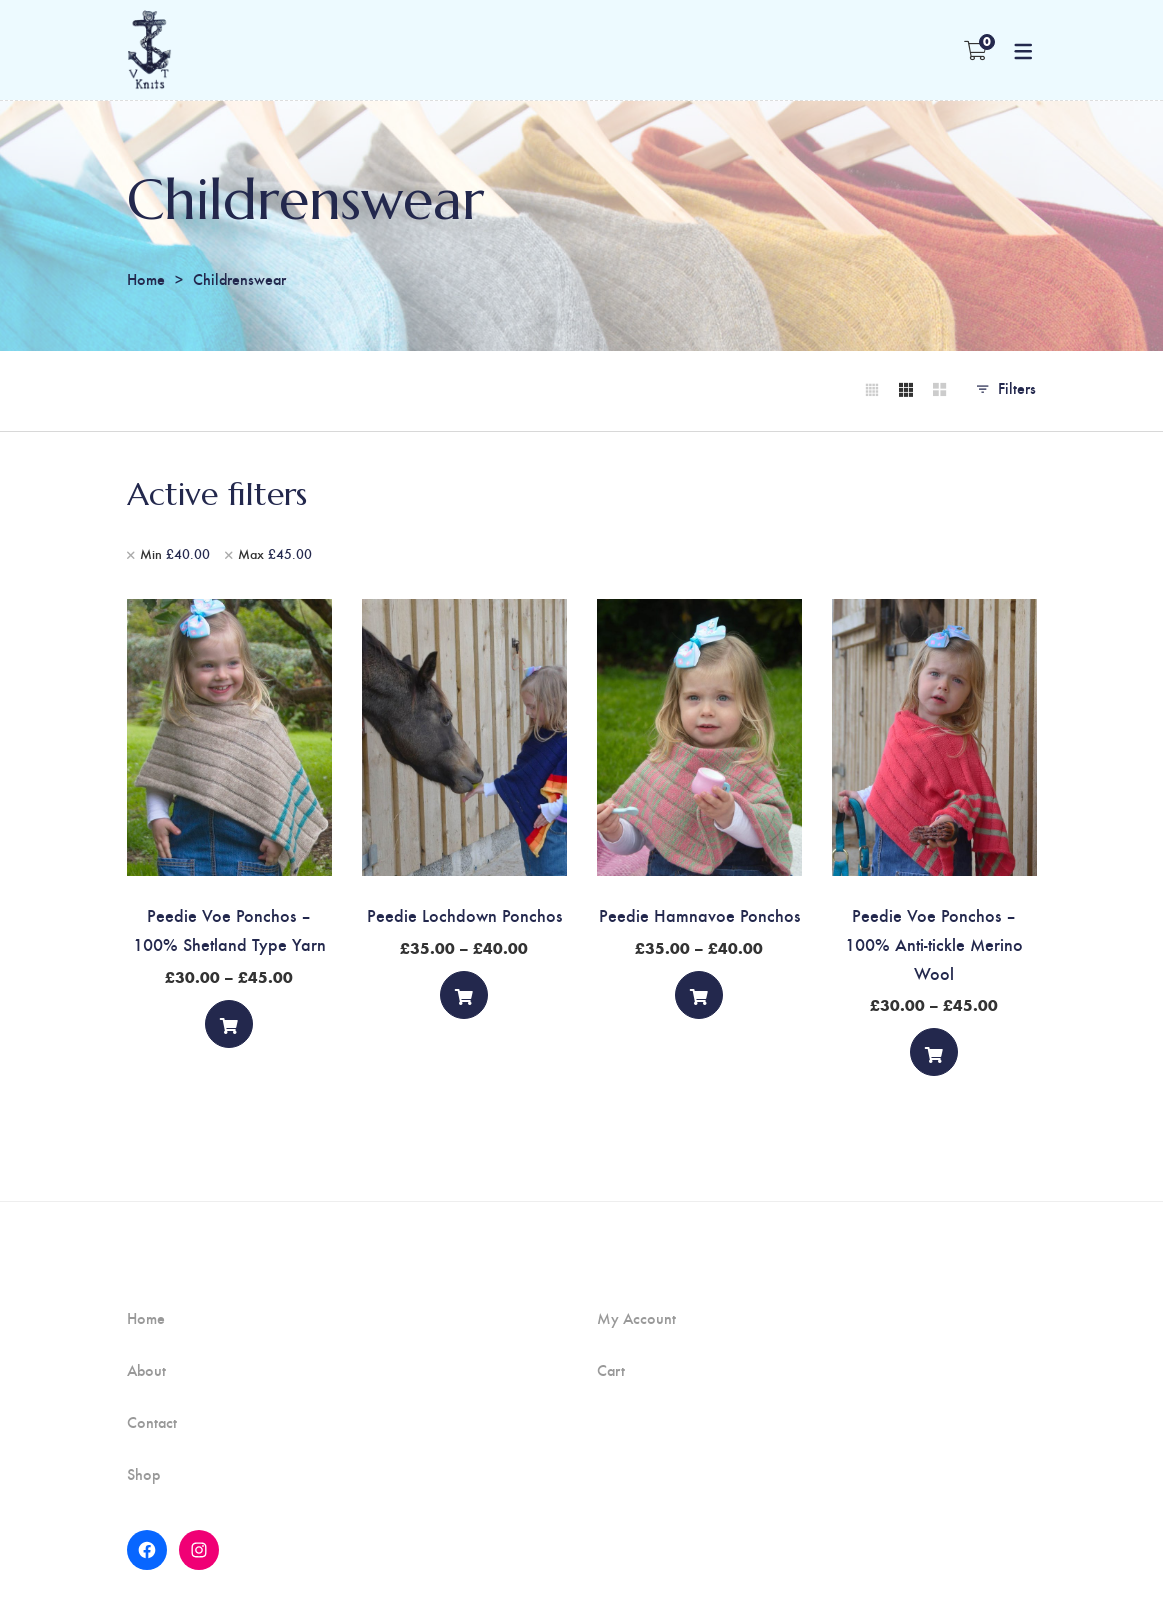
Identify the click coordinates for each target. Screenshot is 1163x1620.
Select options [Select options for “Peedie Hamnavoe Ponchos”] (699, 999)
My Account (636, 1318)
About (146, 1370)
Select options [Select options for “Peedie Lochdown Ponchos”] (464, 999)
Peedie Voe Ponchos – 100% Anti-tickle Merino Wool (934, 943)
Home (146, 278)
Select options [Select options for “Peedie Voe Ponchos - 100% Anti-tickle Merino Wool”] (934, 1057)
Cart (611, 1370)
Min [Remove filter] (175, 554)
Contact (152, 1422)
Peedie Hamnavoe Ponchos (699, 914)
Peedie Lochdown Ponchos (464, 914)
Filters (1017, 387)
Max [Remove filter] (275, 554)
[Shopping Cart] (975, 50)
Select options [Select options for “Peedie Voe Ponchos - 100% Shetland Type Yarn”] (229, 1028)
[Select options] (229, 1024)
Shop (143, 1474)
